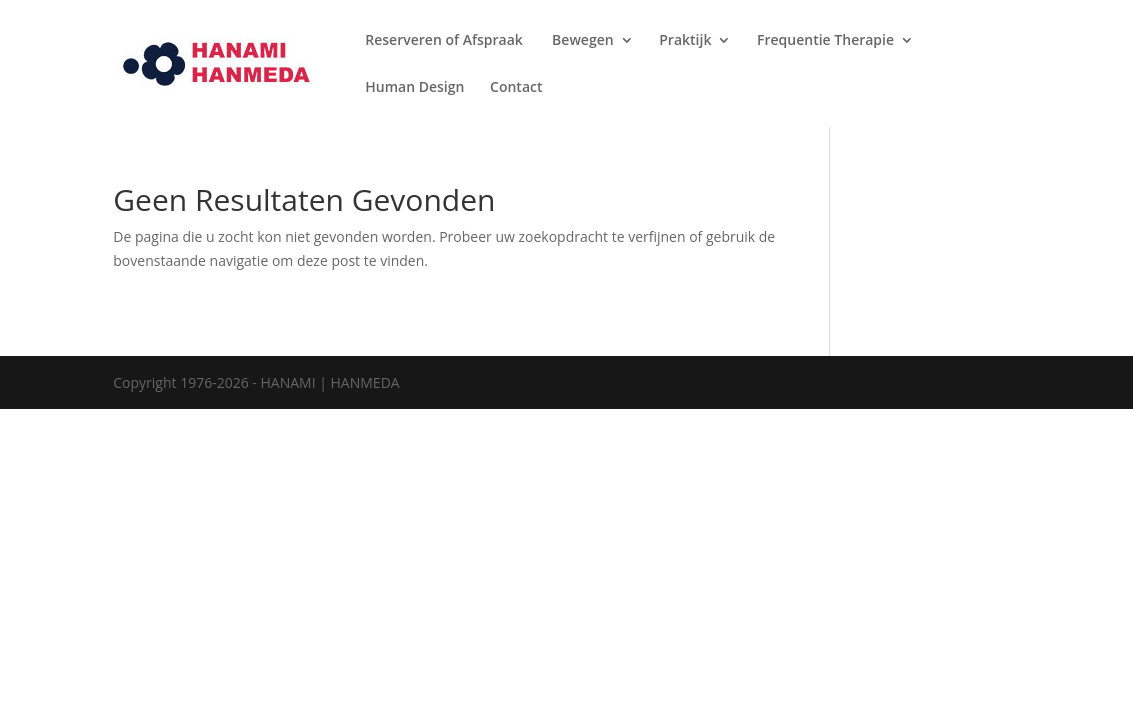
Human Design (414, 88)
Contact (516, 88)
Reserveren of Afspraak (445, 41)
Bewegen (583, 41)
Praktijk (685, 41)
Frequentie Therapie (825, 41)
